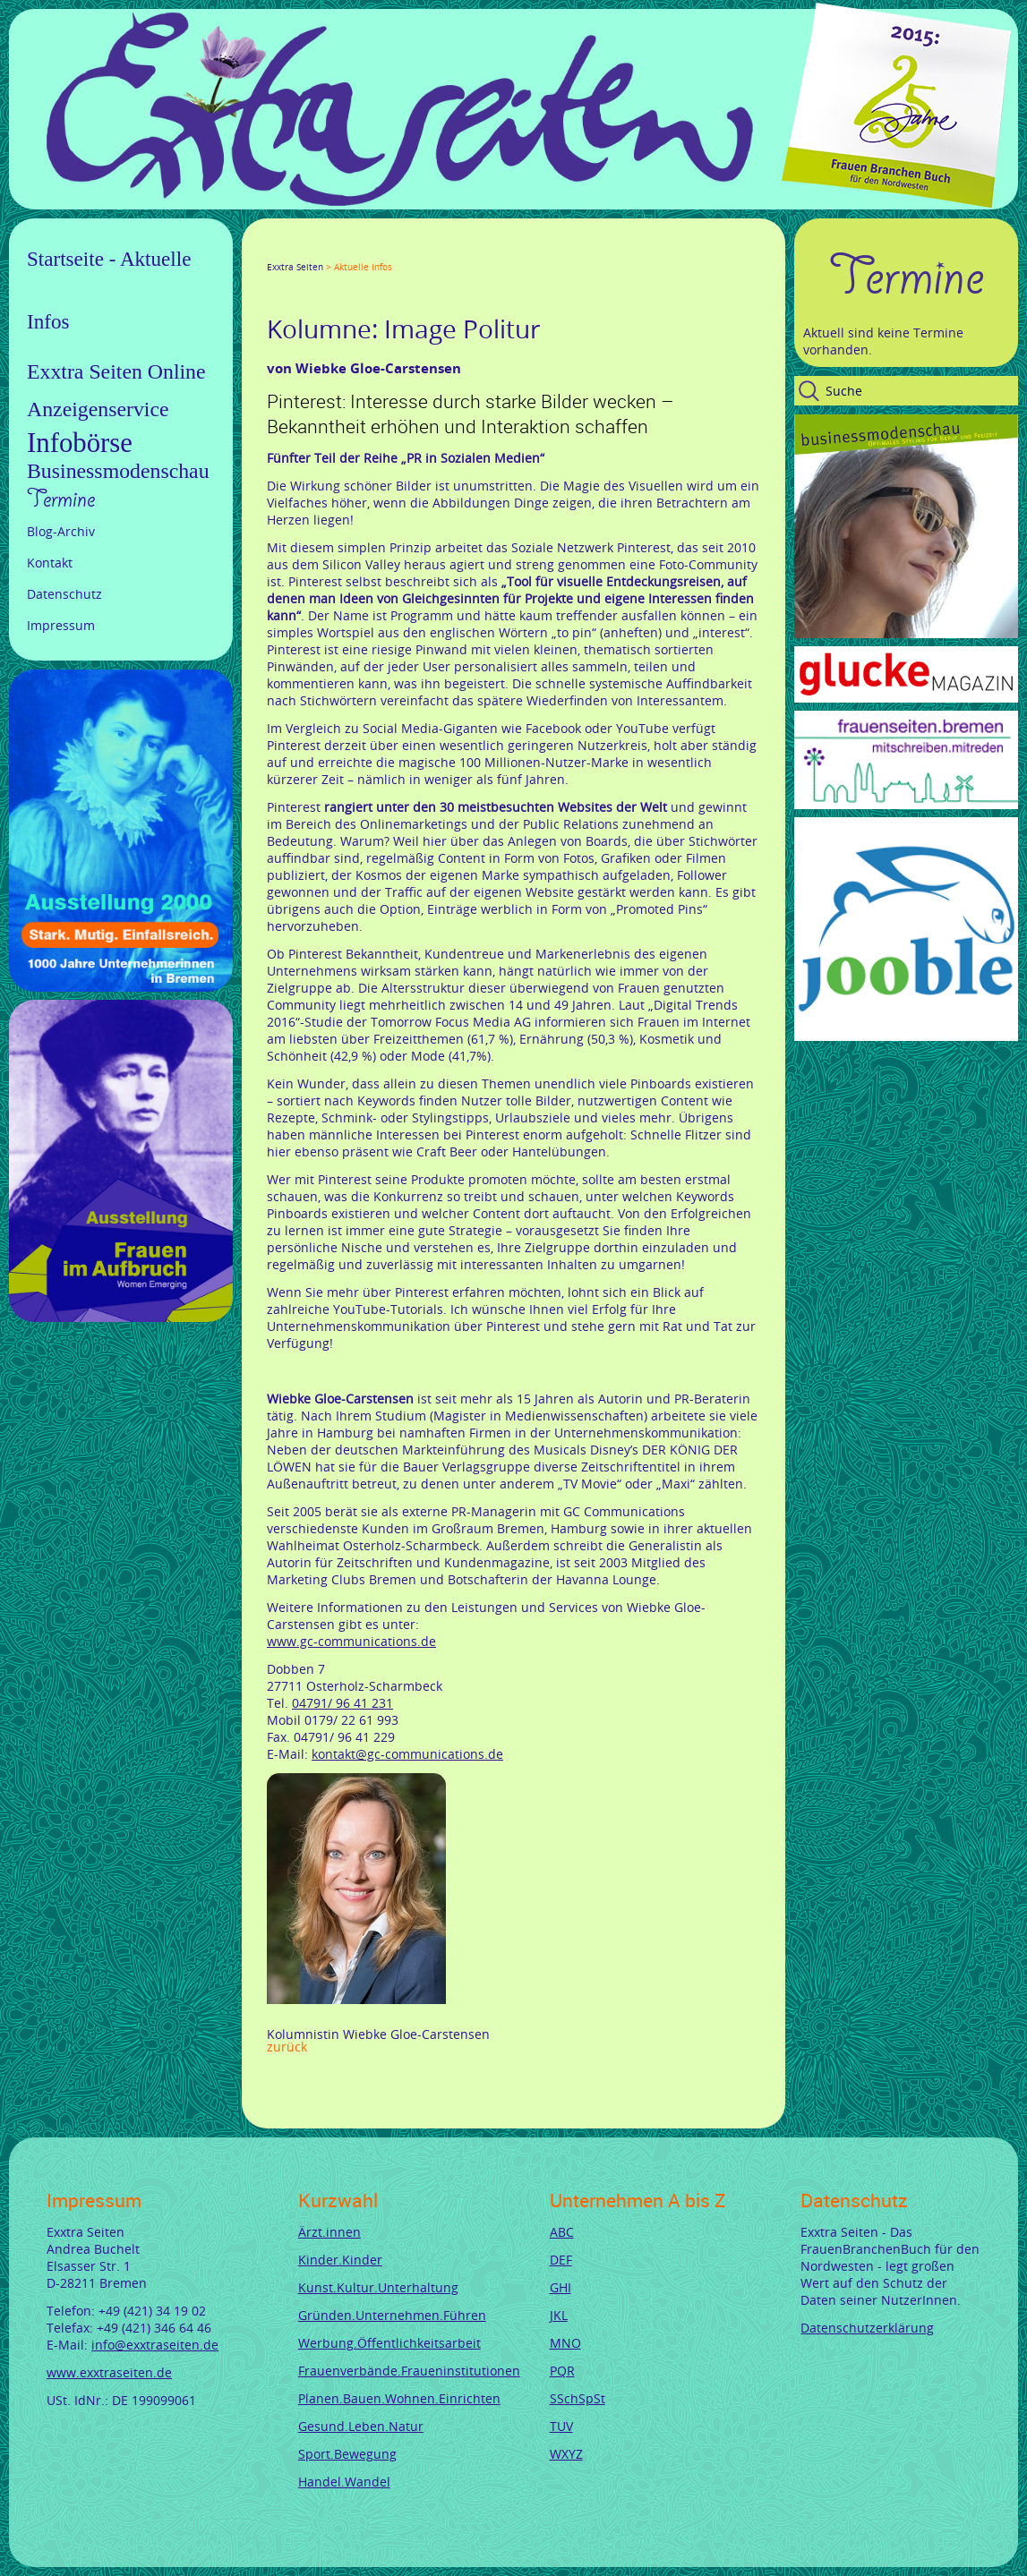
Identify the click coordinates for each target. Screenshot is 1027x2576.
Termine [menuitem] (61, 499)
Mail (381, 250)
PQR (562, 2370)
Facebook (274, 250)
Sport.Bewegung (347, 2453)
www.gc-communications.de (351, 1641)
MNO (565, 2342)
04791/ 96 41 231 (342, 1702)
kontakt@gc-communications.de (407, 1753)
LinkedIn (338, 250)
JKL (559, 2315)
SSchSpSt (577, 2398)
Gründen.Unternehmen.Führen (392, 2315)
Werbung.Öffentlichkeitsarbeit (389, 2342)
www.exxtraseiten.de (109, 2372)
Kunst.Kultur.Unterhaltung (378, 2287)
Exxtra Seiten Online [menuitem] (116, 371)
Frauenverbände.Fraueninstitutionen (409, 2370)
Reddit (424, 250)
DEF (561, 2259)
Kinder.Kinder (340, 2259)
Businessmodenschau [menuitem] (118, 470)
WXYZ (566, 2453)
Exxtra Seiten (295, 267)
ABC (562, 2231)
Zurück (287, 2046)
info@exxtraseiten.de (154, 2344)
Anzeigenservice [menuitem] (98, 409)
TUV (561, 2426)
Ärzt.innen (329, 2231)
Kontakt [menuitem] (50, 562)
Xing (360, 250)
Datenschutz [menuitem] (64, 593)
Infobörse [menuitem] (80, 443)
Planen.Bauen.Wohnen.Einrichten (399, 2398)
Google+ (317, 250)
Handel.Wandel (344, 2481)
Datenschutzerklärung (867, 2327)
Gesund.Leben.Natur (361, 2426)
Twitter (295, 250)
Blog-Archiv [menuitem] (61, 531)
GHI (560, 2287)
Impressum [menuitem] (61, 625)
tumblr (403, 250)
